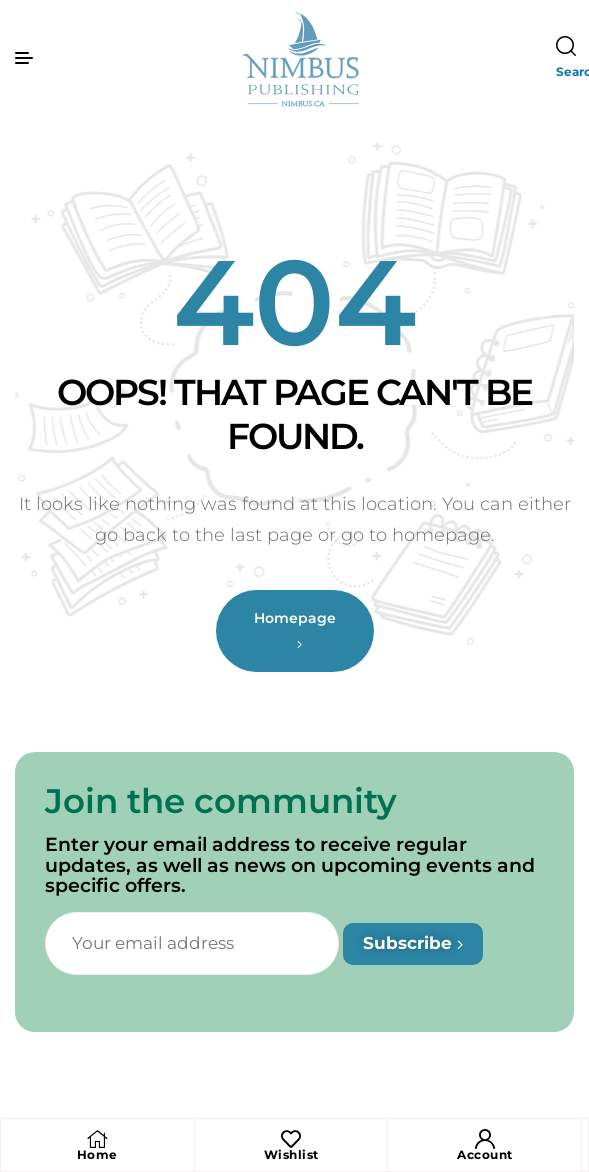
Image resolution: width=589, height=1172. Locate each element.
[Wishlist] (291, 1139)
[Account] (485, 1139)
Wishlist (291, 1154)
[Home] (97, 1139)
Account (485, 1154)
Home (97, 1154)
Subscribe (413, 943)
